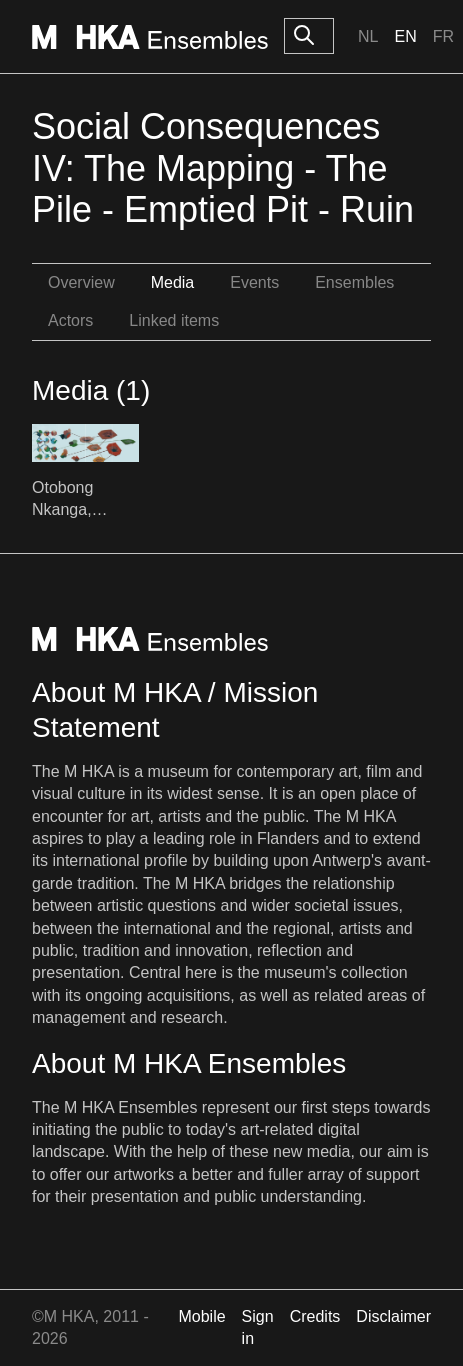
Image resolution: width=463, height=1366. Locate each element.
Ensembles (354, 282)
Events (254, 282)
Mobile (201, 1316)
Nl (368, 36)
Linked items (174, 320)
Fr (443, 36)
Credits (315, 1316)
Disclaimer (393, 1316)
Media (173, 282)
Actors (70, 320)
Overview (81, 282)
